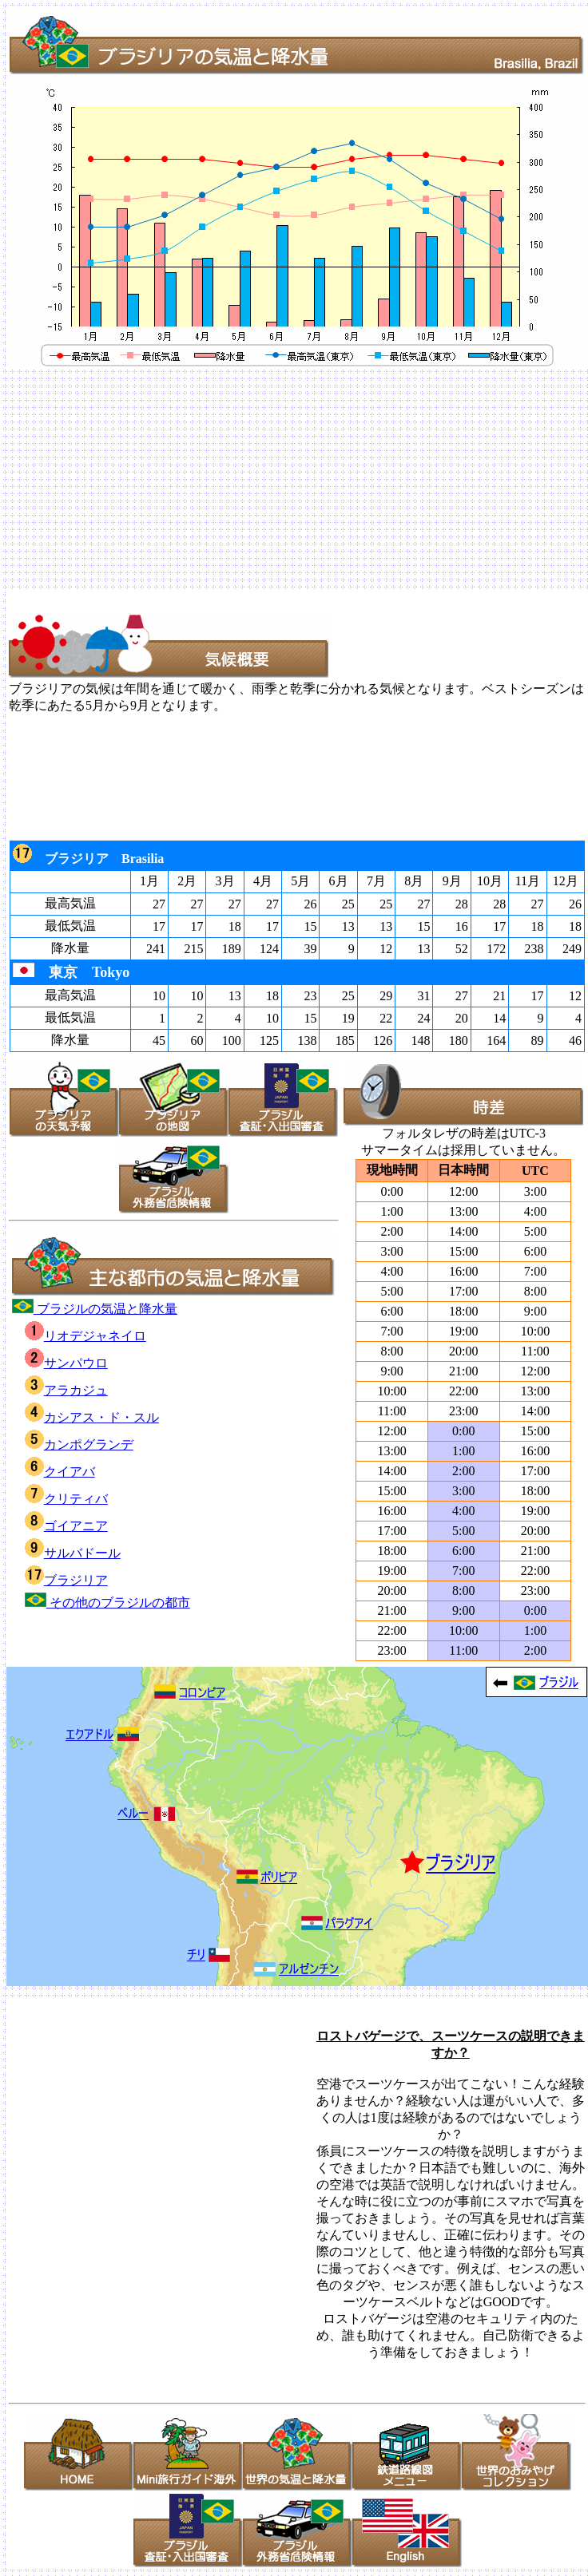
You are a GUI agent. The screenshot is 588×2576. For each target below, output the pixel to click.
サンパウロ (66, 1363)
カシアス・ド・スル (92, 1417)
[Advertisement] (216, 480)
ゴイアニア (66, 1526)
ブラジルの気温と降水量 (94, 1309)
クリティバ (66, 1499)
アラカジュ (66, 1390)
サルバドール (73, 1553)
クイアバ (60, 1471)
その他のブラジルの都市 (107, 1602)
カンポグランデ (79, 1444)
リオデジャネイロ (85, 1336)
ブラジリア (66, 1580)
